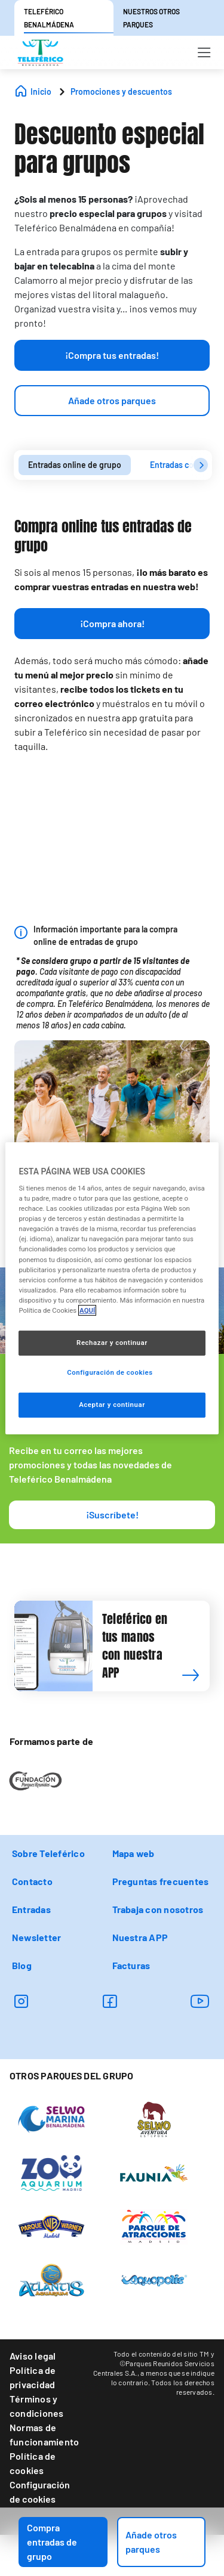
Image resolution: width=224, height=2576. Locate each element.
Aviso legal (33, 2355)
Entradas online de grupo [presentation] (74, 465)
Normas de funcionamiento (44, 2434)
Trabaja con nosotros (158, 1909)
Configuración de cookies (40, 2491)
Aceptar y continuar (112, 1404)
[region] (111, 1288)
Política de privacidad (33, 2377)
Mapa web (133, 1853)
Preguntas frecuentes (160, 1881)
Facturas (131, 1965)
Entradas (31, 1909)
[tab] (75, 465)
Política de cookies (33, 2463)
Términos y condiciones (37, 2406)
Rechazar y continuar (112, 1342)
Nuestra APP (140, 1937)
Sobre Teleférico (48, 1853)
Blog (22, 1965)
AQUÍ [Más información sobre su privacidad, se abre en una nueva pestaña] (87, 1310)
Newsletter (36, 1937)
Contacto (32, 1881)
